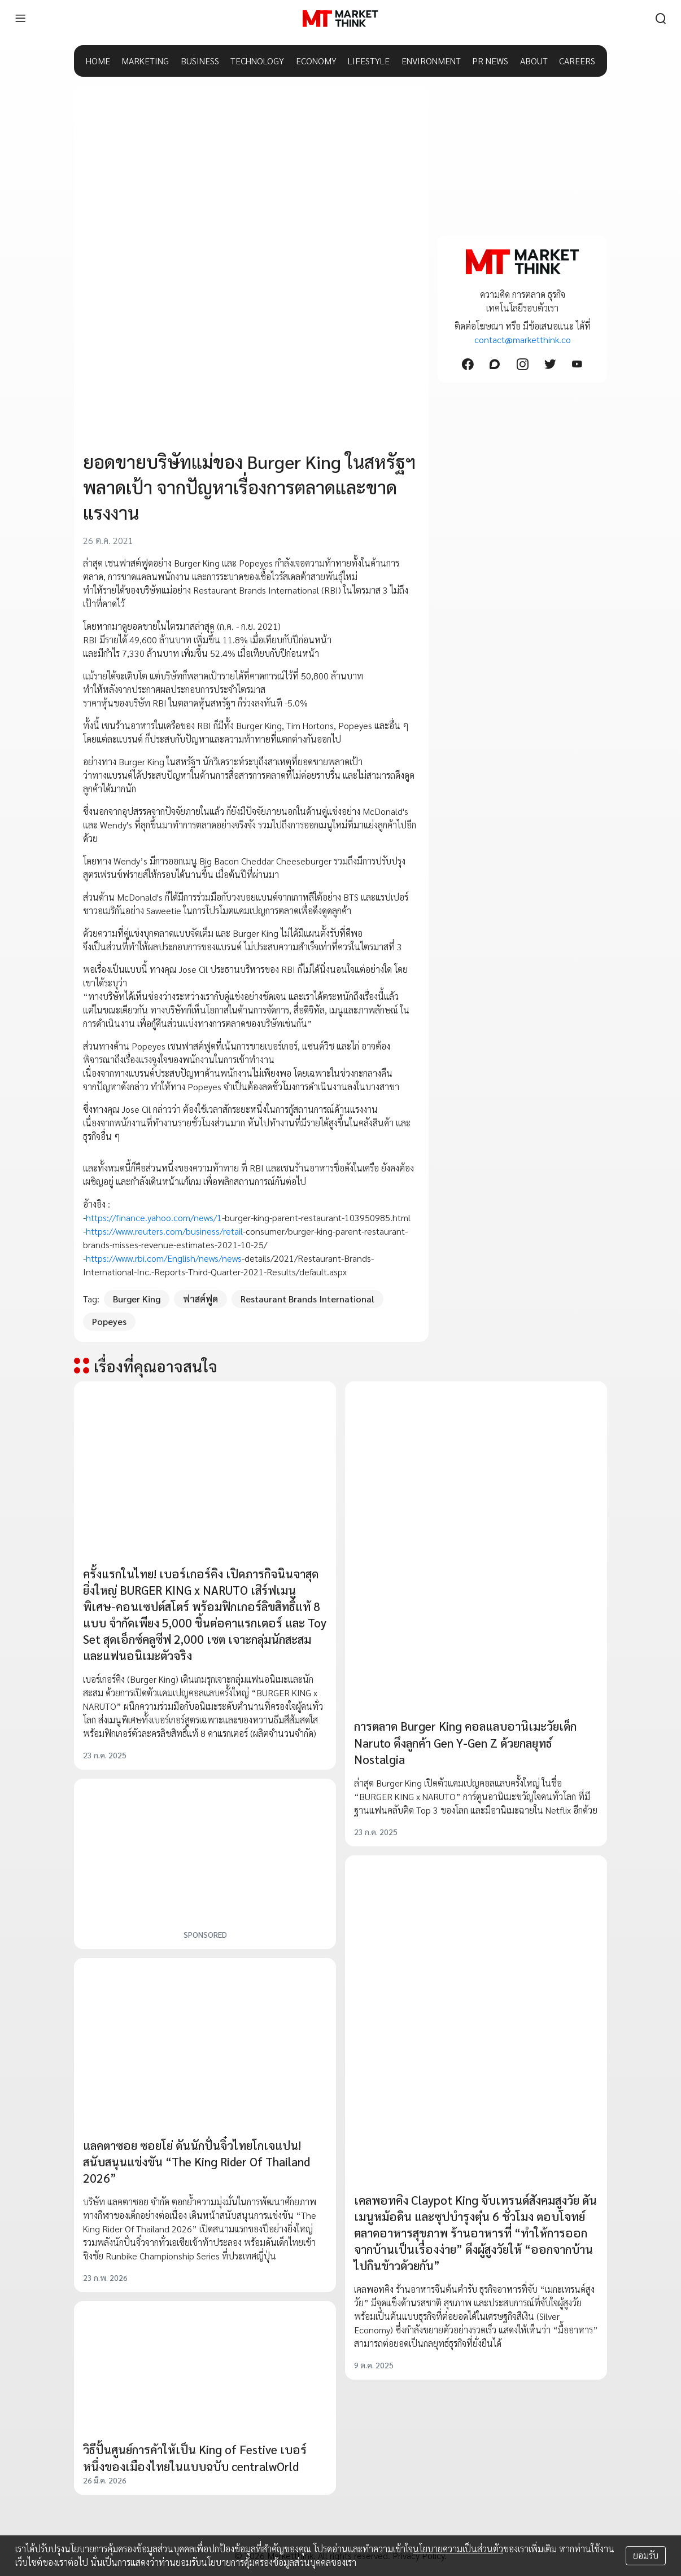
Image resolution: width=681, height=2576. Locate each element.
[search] (660, 18)
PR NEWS (490, 61)
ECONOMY (316, 61)
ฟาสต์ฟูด (200, 1299)
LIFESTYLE (369, 61)
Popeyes (109, 1321)
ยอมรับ (645, 2555)
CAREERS (577, 61)
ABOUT (534, 61)
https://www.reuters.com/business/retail (164, 1231)
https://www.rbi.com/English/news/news (164, 1258)
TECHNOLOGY (257, 61)
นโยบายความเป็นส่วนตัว (458, 2549)
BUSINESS (200, 61)
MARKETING (145, 61)
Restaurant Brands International (307, 1299)
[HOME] (340, 18)
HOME (98, 61)
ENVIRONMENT (431, 61)
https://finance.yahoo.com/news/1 (154, 1217)
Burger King (136, 1299)
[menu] (20, 18)
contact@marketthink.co (522, 339)
